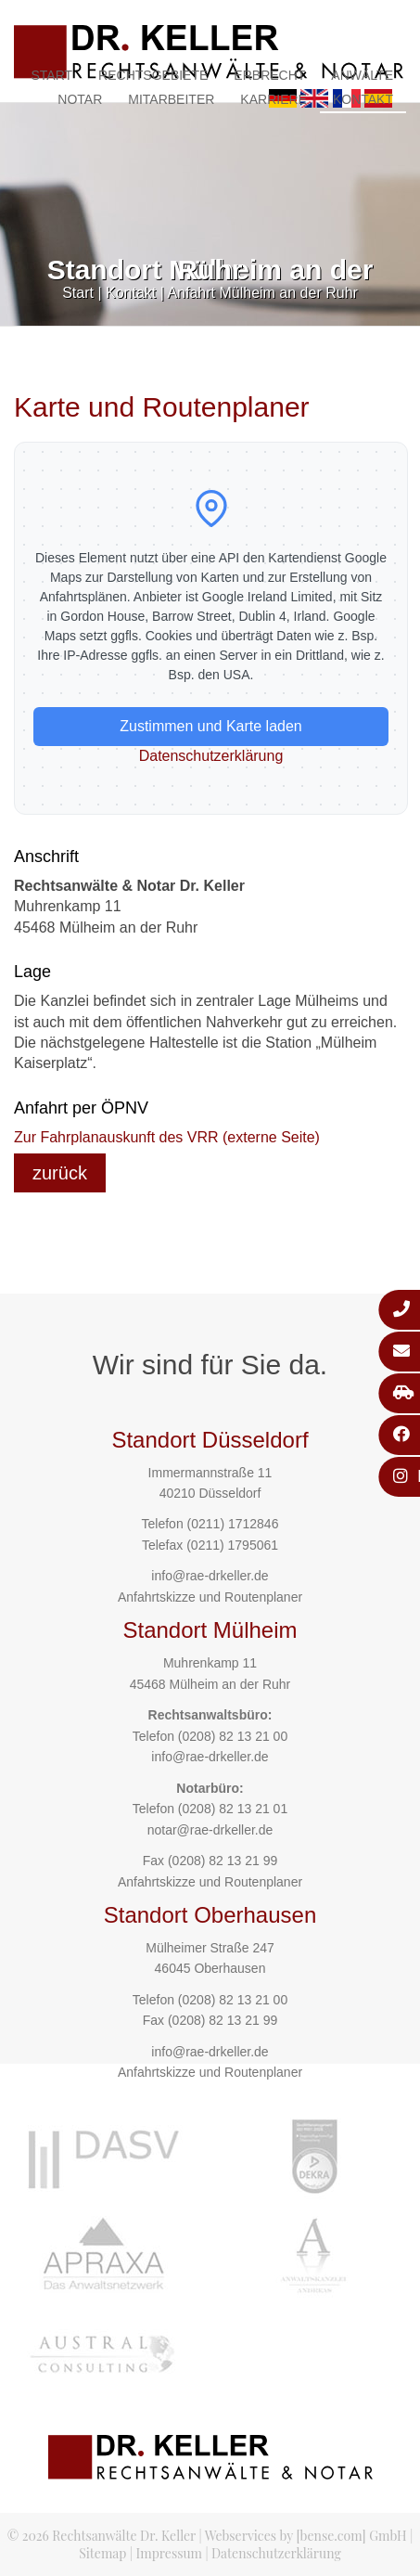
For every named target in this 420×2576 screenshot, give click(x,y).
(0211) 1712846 (233, 1523)
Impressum (169, 2553)
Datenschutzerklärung (211, 756)
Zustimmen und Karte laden (211, 726)
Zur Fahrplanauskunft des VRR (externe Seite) (167, 1137)
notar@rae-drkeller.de (210, 1830)
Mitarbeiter (171, 99)
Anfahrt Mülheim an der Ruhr (262, 293)
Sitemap (102, 2553)
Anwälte (362, 75)
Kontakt (363, 99)
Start (51, 75)
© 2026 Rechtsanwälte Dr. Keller (101, 2535)
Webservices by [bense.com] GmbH (306, 2535)
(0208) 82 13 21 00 (232, 1736)
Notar (79, 99)
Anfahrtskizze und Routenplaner (210, 1597)
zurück (59, 1173)
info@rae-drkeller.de (209, 1575)
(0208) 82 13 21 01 (232, 1808)
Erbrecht (269, 75)
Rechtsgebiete (153, 75)
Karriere (273, 99)
